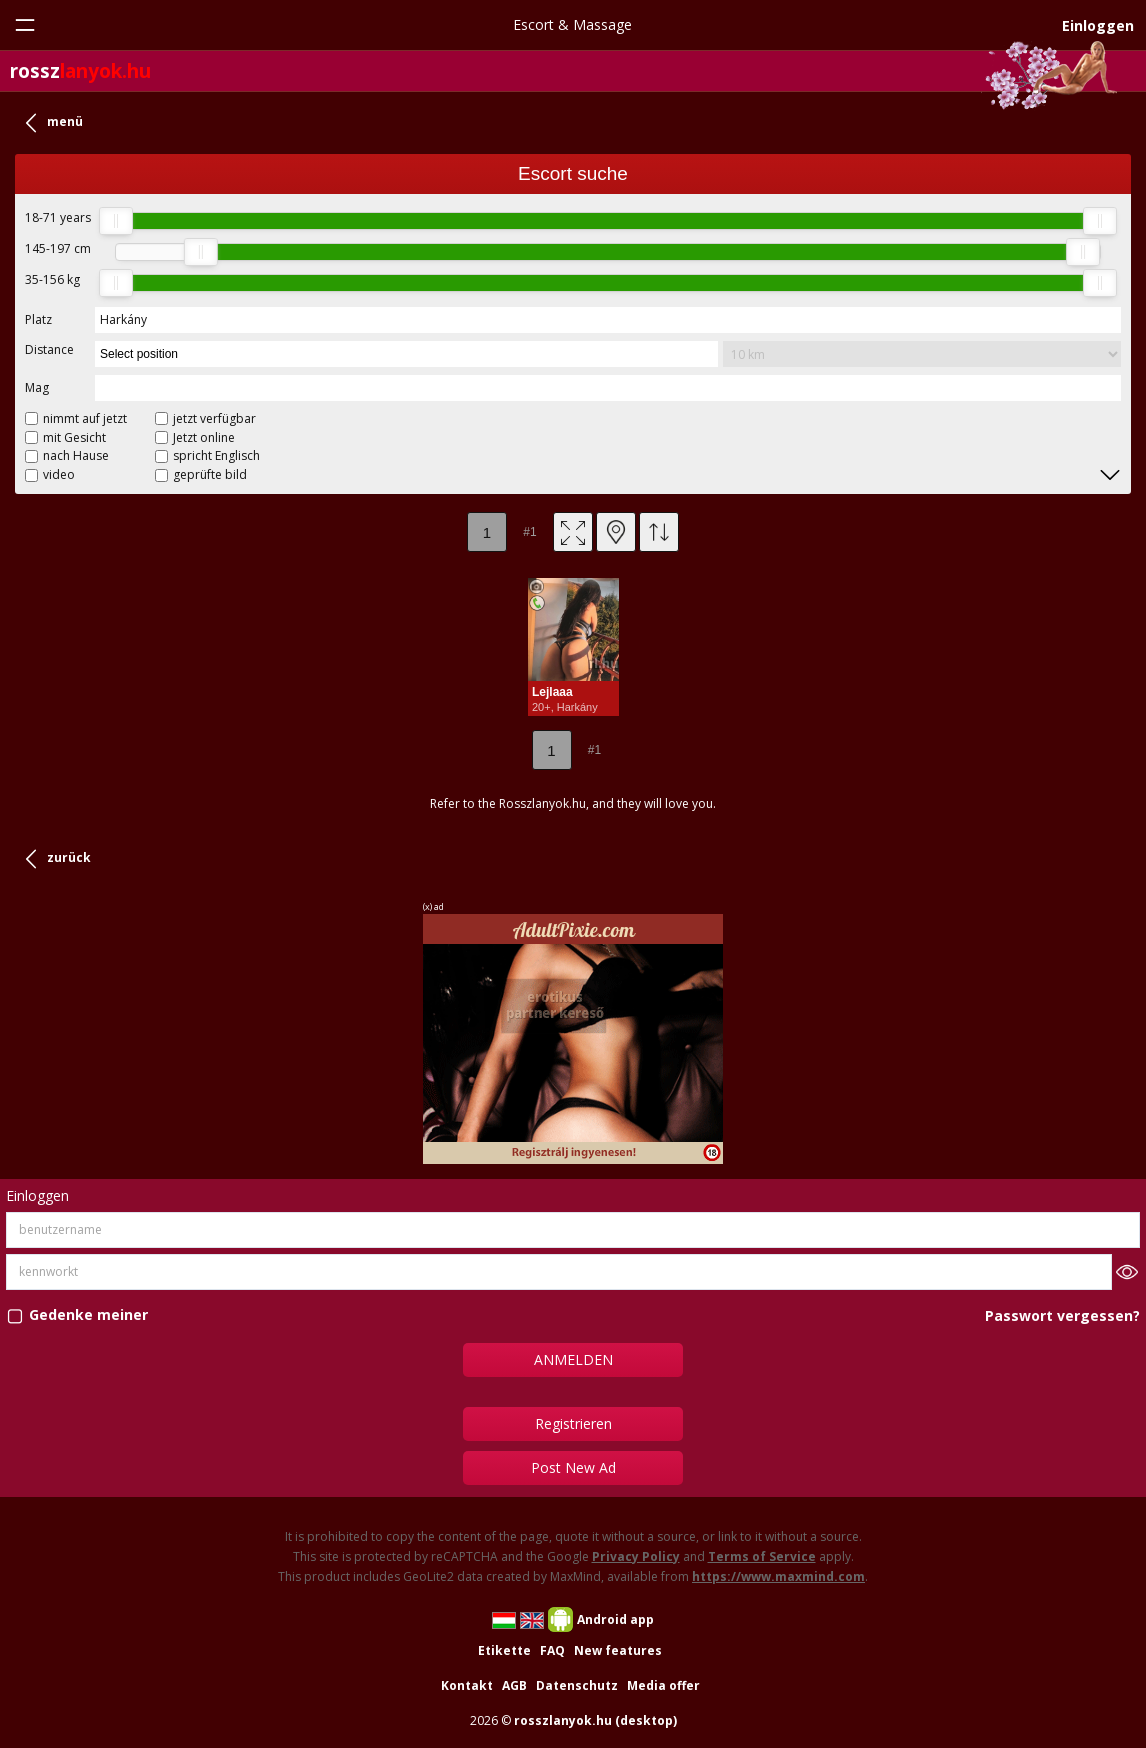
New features (618, 1650)
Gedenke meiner (88, 1315)
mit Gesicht (74, 437)
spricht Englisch (216, 455)
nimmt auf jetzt (85, 418)
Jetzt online (204, 437)
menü (65, 121)
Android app (615, 1619)
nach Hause (76, 455)
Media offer (663, 1685)
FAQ (552, 1650)
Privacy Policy (636, 1556)
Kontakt (467, 1685)
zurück (69, 857)
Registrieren (573, 1423)
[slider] (116, 221)
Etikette (504, 1650)
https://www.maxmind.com (778, 1576)
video (59, 474)
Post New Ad (573, 1467)
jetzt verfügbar (214, 418)
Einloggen (1098, 25)
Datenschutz (577, 1685)
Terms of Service (762, 1556)
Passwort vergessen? (1062, 1315)
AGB (514, 1685)
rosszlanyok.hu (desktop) (595, 1720)
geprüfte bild (210, 474)
